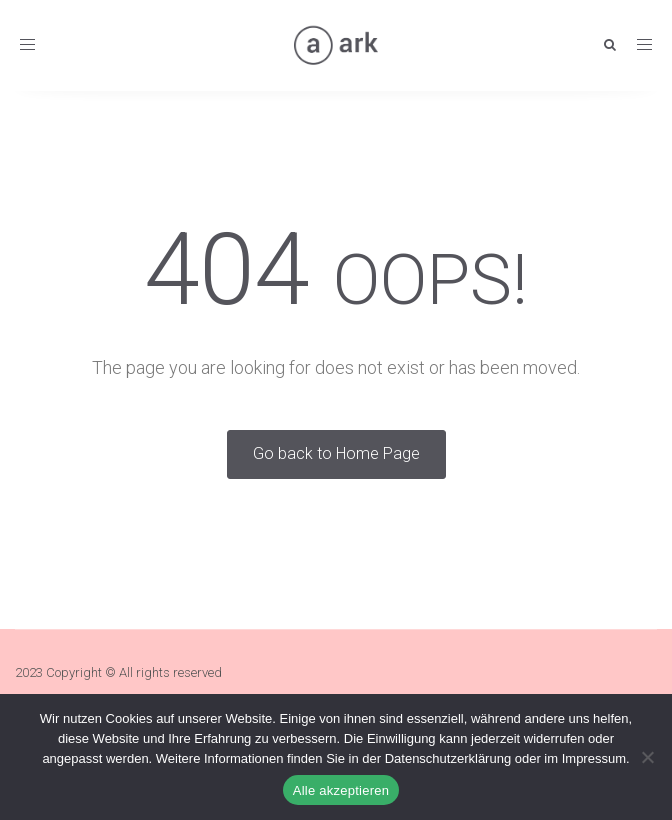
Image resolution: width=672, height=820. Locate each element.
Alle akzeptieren (341, 790)
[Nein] (647, 757)
